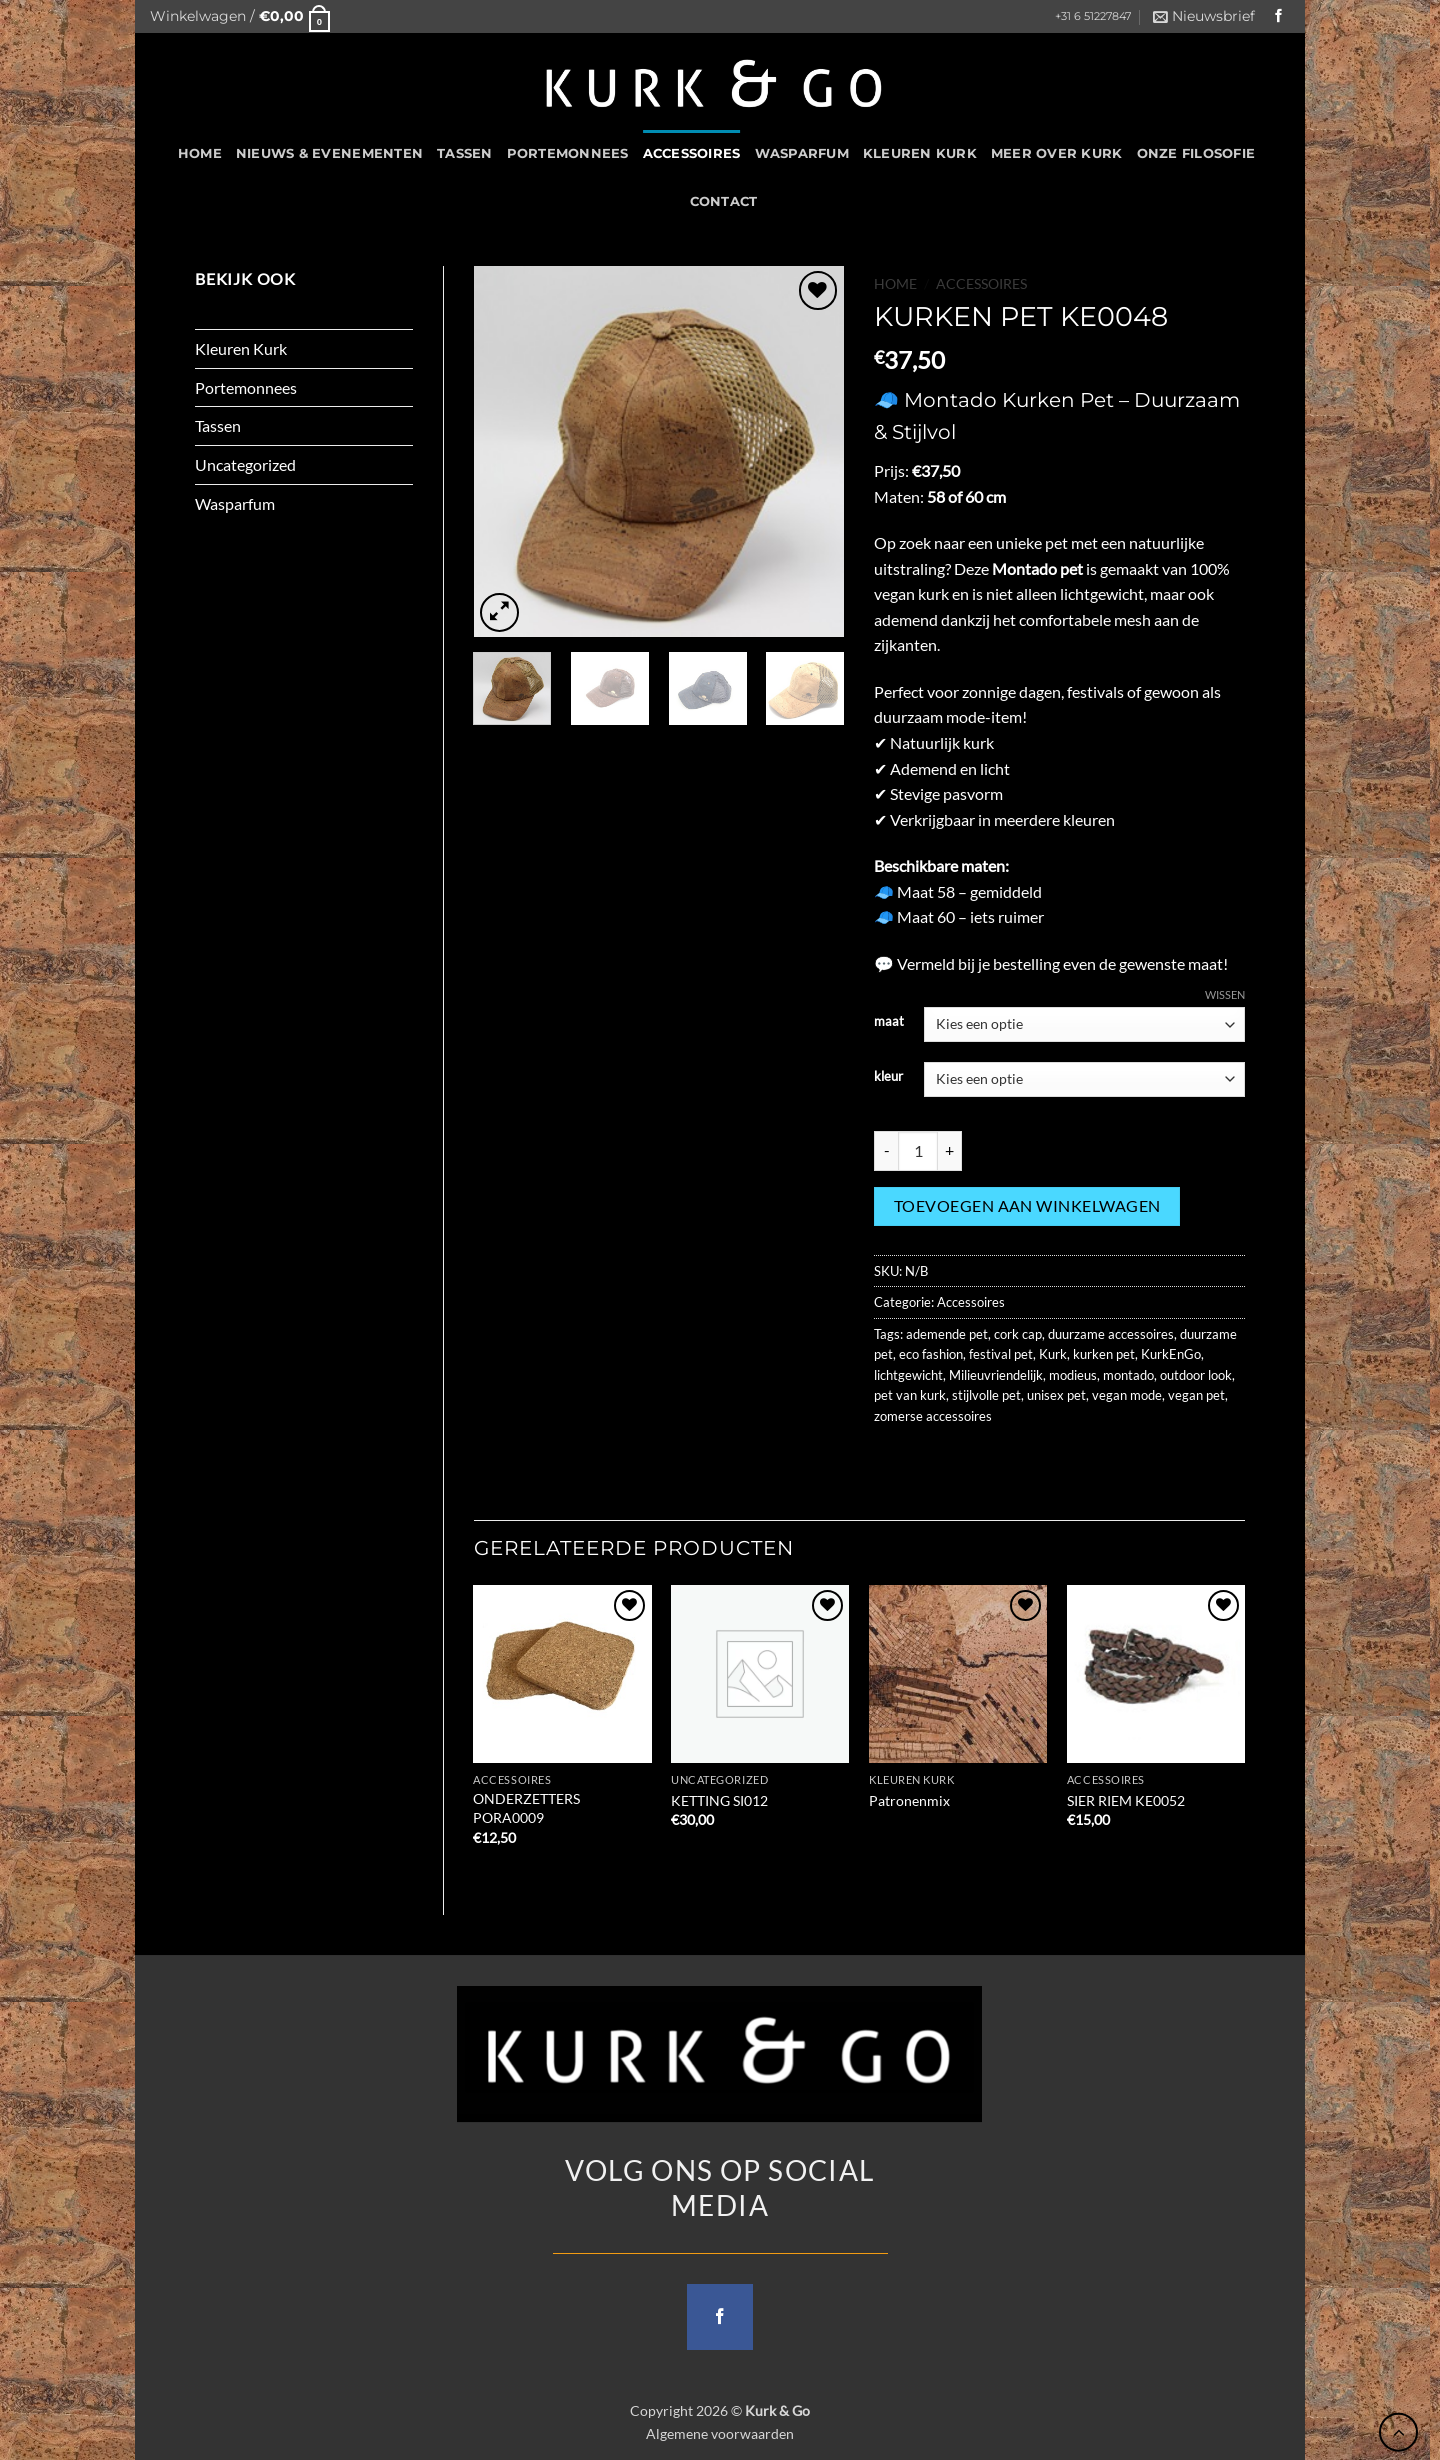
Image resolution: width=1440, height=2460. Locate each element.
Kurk (1053, 1354)
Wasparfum (802, 153)
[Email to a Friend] (964, 1460)
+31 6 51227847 (1093, 16)
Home (895, 284)
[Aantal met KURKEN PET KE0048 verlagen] (886, 1151)
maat (889, 1022)
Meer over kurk (1057, 153)
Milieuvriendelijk (996, 1375)
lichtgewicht (908, 1375)
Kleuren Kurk (920, 153)
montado (1128, 1375)
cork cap (1018, 1334)
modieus (1073, 1375)
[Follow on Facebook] (1279, 16)
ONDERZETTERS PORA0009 (526, 1808)
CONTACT (724, 201)
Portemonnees (568, 153)
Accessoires (692, 153)
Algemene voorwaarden (720, 2433)
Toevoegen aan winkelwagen (1027, 1206)
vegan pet (1196, 1395)
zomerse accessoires (933, 1416)
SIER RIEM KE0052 (1126, 1800)
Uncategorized (245, 464)
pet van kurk (910, 1395)
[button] (240, 16)
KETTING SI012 (719, 1800)
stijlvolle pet (986, 1395)
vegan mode (1127, 1395)
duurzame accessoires (1111, 1334)
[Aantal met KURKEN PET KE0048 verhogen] (950, 1151)
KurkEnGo (1171, 1354)
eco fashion (931, 1354)
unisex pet (1056, 1395)
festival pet (1001, 1354)
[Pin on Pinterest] (1000, 1460)
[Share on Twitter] (928, 1460)
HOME (200, 153)
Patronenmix (909, 1800)
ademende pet (947, 1334)
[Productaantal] (918, 1151)
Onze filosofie (1196, 153)
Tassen (465, 153)
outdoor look (1196, 1375)
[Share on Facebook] (892, 1460)
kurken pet (1104, 1354)
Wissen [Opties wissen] (1225, 994)
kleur (888, 1077)
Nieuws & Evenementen (329, 153)
